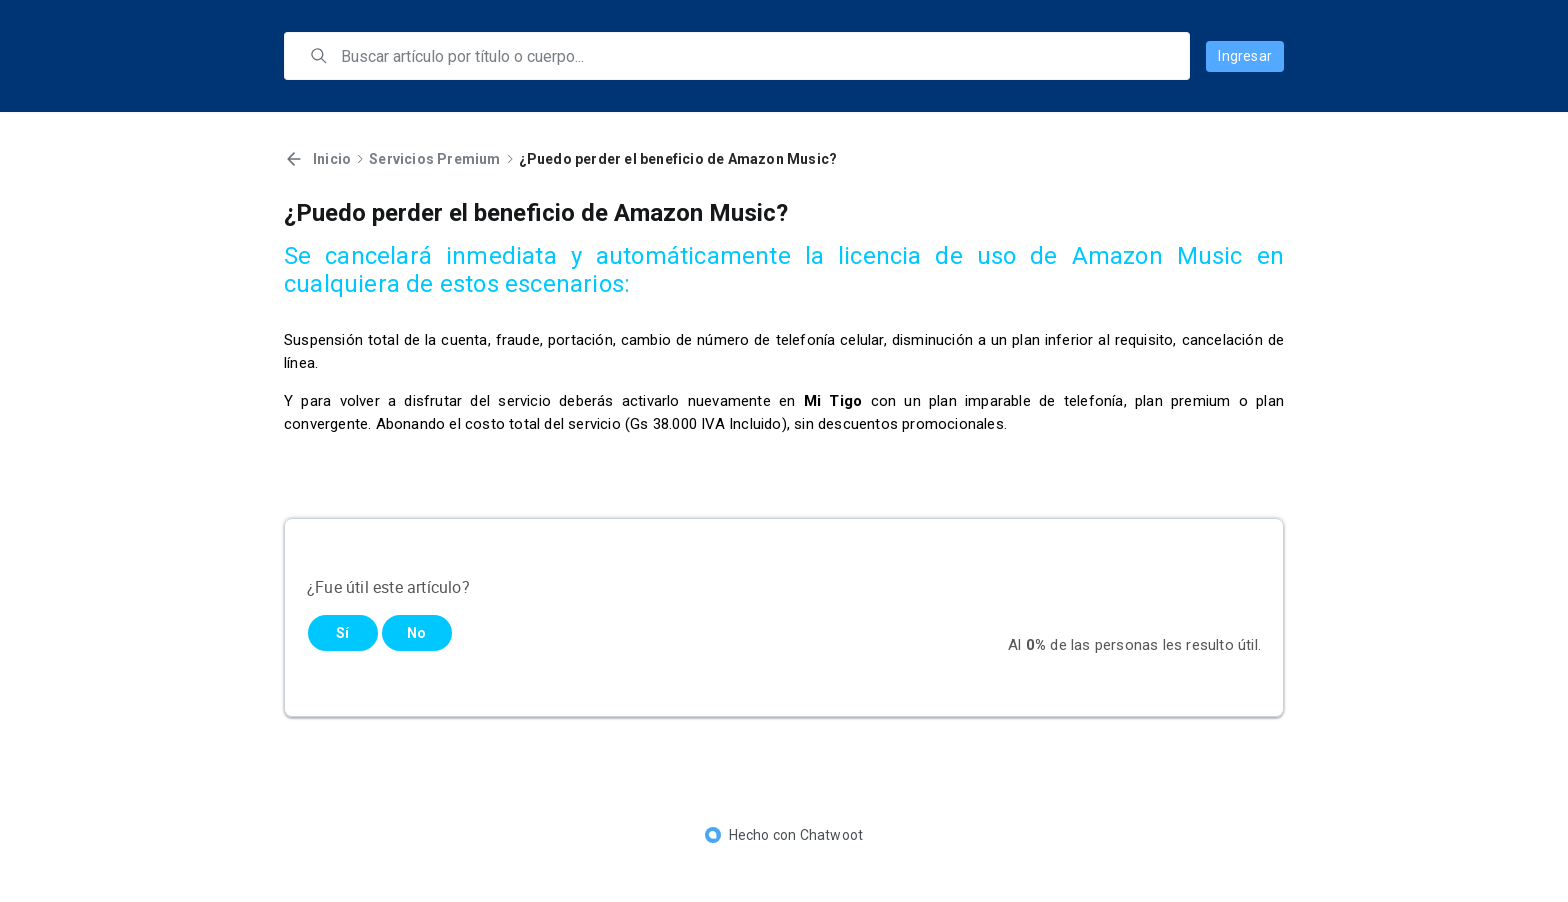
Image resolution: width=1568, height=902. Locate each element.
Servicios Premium (434, 159)
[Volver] (294, 159)
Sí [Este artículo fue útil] (342, 633)
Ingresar (1245, 56)
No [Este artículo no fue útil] (416, 633)
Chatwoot (832, 835)
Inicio (332, 159)
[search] (751, 56)
